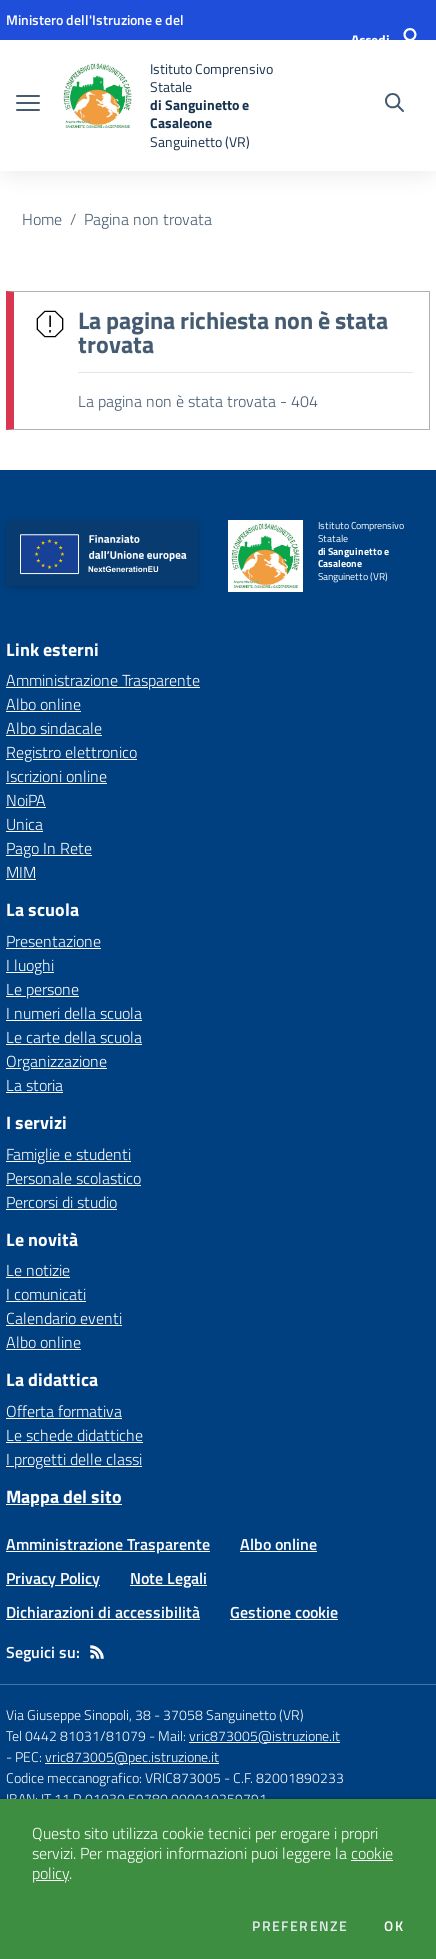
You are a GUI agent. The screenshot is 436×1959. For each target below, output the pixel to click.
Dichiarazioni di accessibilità (103, 1612)
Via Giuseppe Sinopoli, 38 (78, 1714)
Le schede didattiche (74, 1435)
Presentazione (53, 941)
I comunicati (46, 1294)
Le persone (42, 989)
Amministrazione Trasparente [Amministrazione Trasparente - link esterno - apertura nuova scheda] (103, 680)
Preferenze (300, 1926)
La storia (34, 1085)
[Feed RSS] (97, 1652)
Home (42, 219)
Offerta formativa (64, 1411)
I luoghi (30, 965)
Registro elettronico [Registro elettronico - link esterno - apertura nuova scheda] (71, 752)
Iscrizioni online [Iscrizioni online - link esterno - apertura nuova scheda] (56, 776)
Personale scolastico (73, 1178)
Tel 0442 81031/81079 (76, 1735)
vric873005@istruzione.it (264, 1735)
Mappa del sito (64, 1496)
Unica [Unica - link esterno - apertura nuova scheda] (24, 824)
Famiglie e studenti (68, 1154)
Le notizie (38, 1270)
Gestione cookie (284, 1612)
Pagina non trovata (148, 219)
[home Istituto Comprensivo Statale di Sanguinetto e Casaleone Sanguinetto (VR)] (172, 105)
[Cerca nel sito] (394, 105)
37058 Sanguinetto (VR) (233, 1714)
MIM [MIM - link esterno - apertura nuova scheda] (21, 872)
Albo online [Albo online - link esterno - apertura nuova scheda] (43, 704)
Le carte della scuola (74, 1037)
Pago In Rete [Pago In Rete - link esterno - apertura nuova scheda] (49, 848)
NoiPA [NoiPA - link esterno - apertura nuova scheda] (26, 800)
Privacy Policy (53, 1578)
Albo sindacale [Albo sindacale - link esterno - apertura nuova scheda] (54, 728)
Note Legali (168, 1578)
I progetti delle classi (74, 1459)
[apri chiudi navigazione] (28, 105)
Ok (394, 1926)
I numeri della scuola (74, 1013)
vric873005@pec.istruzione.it (132, 1756)
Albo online (43, 1342)
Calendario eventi (64, 1318)
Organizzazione (56, 1061)
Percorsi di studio (61, 1202)
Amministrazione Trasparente (108, 1544)
